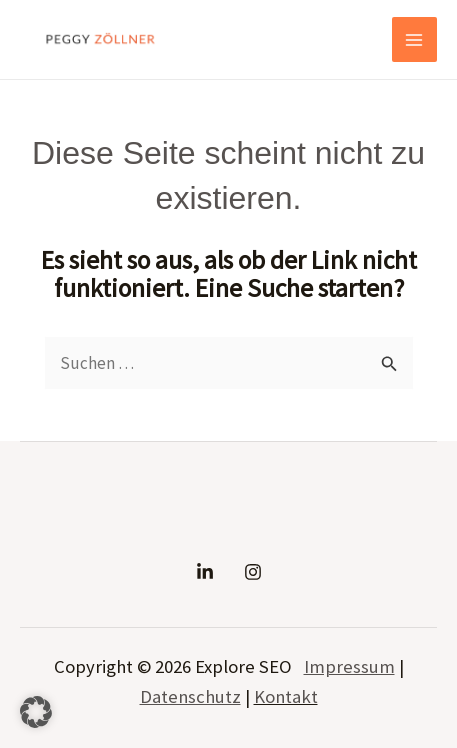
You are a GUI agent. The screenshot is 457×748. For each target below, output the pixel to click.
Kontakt (286, 696)
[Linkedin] (205, 572)
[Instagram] (253, 572)
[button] (36, 712)
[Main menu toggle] (415, 40)
